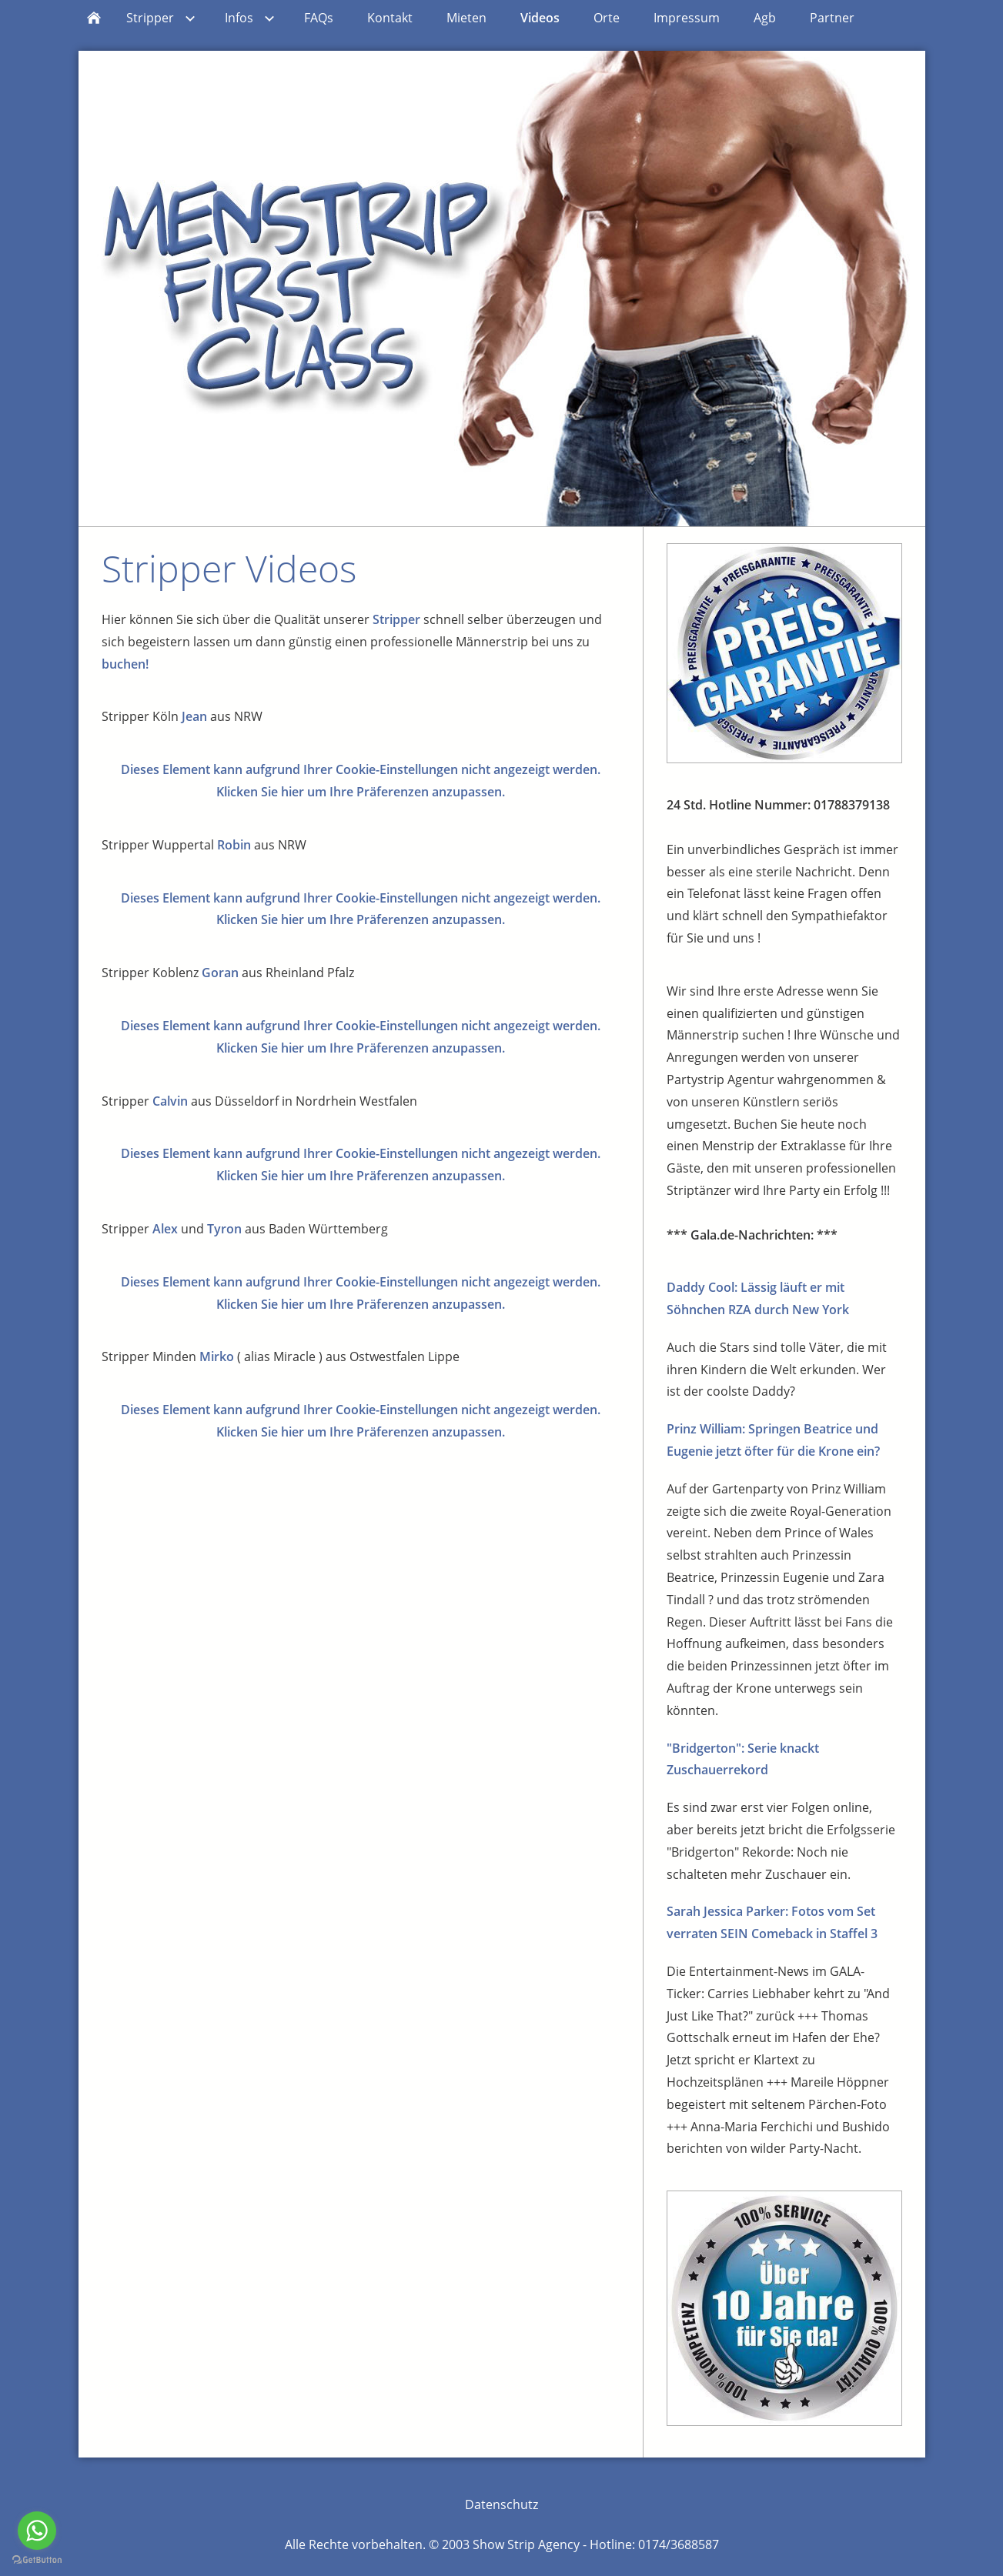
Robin (234, 844)
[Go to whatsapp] (37, 2530)
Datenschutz (501, 2504)
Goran (220, 972)
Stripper (396, 619)
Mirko (216, 1356)
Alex (165, 1228)
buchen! (125, 664)
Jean (194, 716)
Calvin (170, 1101)
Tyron (224, 1228)
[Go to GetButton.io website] (37, 2560)
